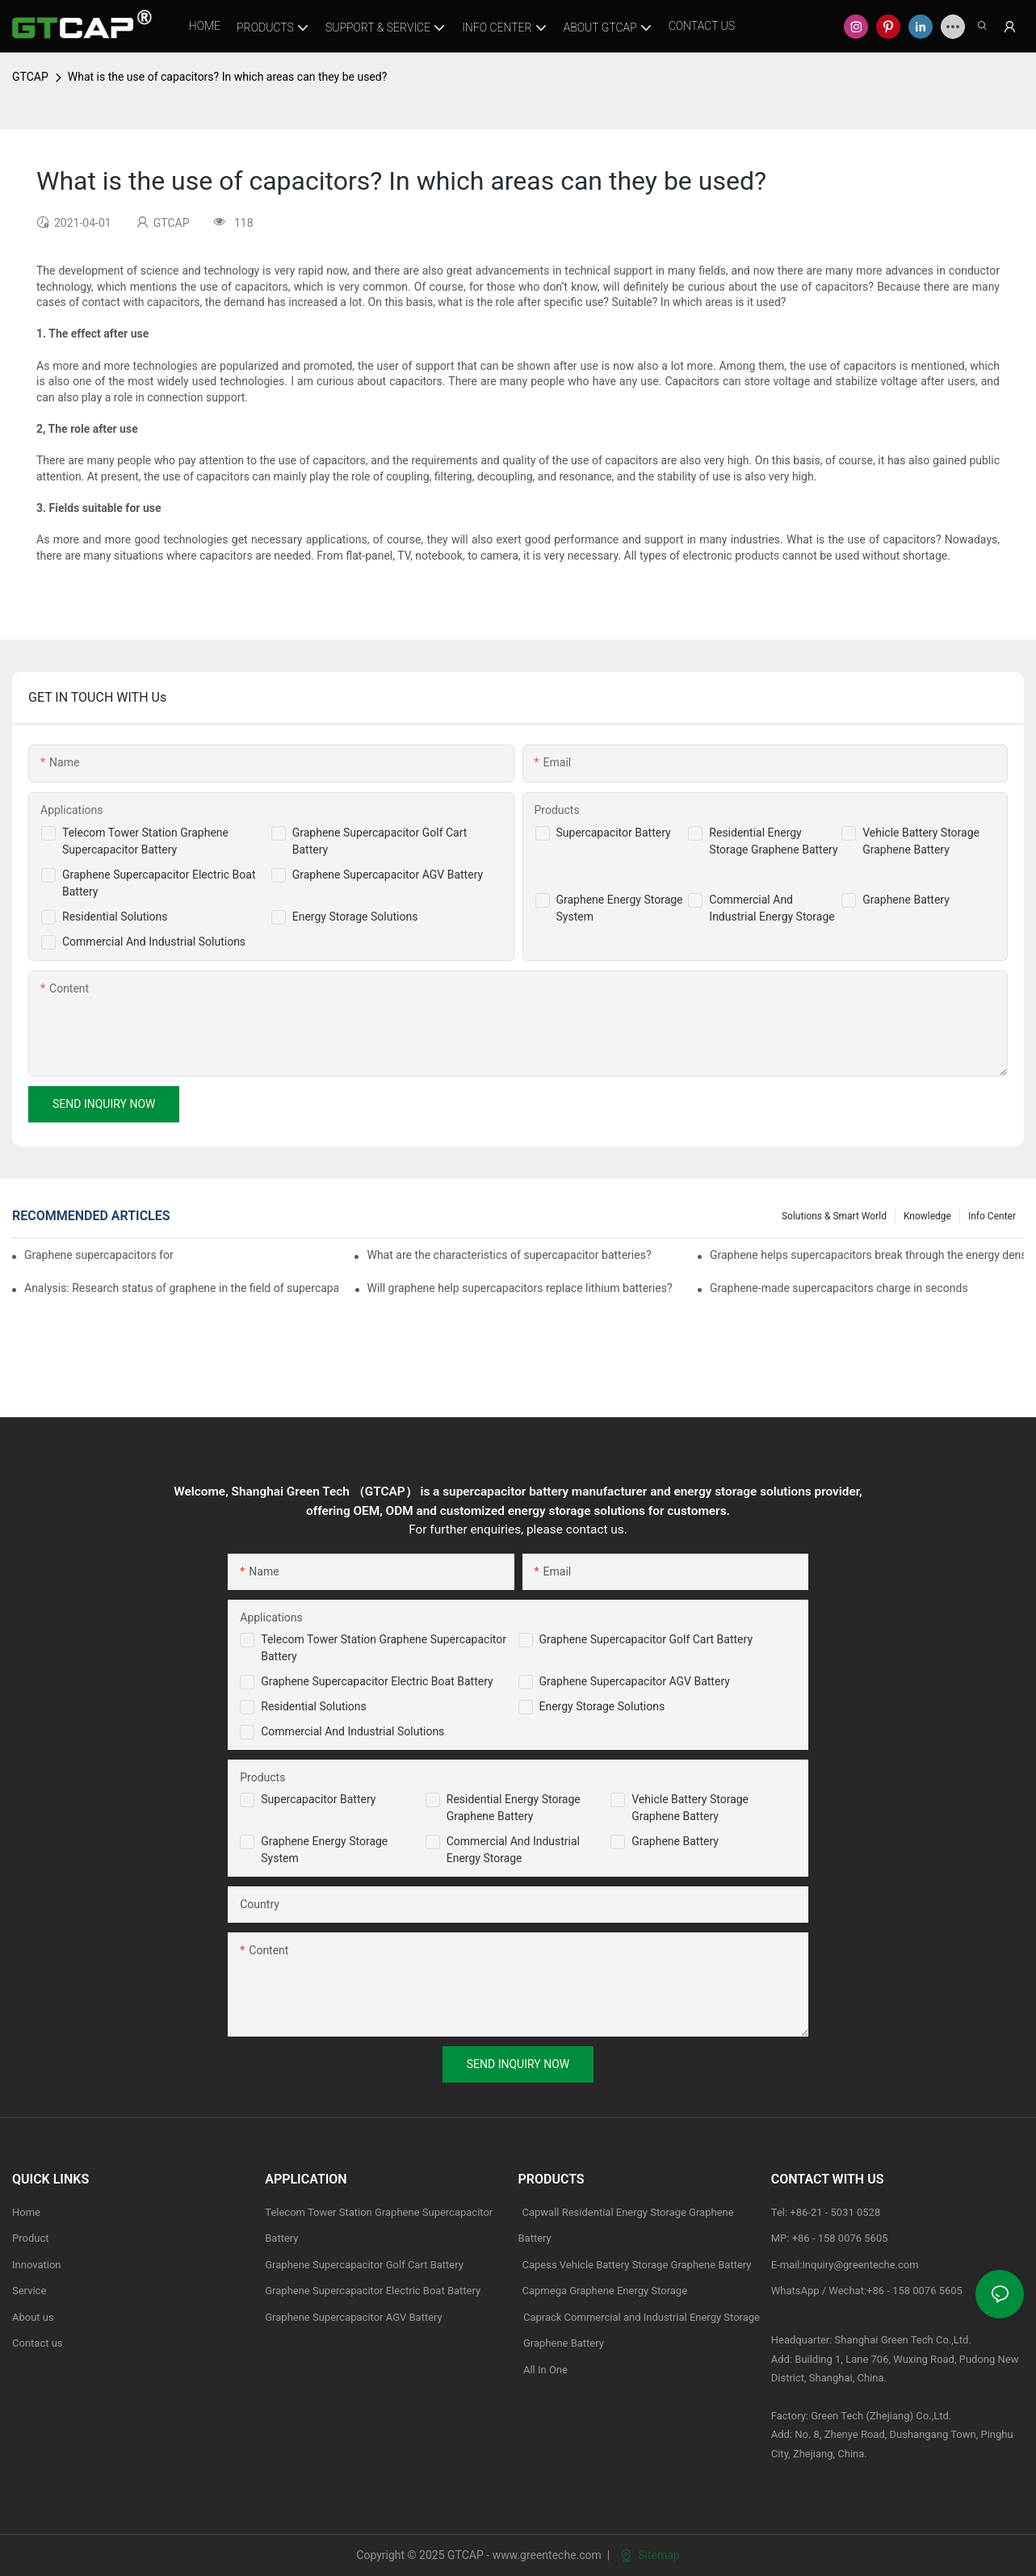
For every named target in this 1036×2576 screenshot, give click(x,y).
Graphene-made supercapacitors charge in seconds (839, 1288)
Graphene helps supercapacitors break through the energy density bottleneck (867, 1254)
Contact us (37, 2343)
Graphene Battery (906, 899)
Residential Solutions (115, 916)
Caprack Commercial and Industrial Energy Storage (639, 2317)
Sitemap (650, 2555)
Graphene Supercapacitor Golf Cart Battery (646, 1639)
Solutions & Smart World (834, 1216)
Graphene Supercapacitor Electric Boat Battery (377, 1681)
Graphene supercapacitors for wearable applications (99, 1254)
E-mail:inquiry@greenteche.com (846, 2265)
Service (29, 2290)
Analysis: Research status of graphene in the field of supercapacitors (181, 1288)
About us (33, 2317)
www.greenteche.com (547, 2555)
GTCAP (30, 76)
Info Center (992, 1216)
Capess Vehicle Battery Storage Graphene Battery (637, 2265)
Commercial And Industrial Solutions (153, 941)
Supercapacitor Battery (613, 832)
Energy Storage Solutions (355, 916)
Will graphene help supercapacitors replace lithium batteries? (520, 1288)
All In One (545, 2370)
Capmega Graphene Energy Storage (605, 2290)
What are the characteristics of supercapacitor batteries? (509, 1254)
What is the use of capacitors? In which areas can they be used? (228, 76)
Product (30, 2238)
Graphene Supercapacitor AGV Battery (387, 874)
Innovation (36, 2265)
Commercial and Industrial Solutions (352, 1731)
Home (26, 2212)
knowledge (927, 1216)
